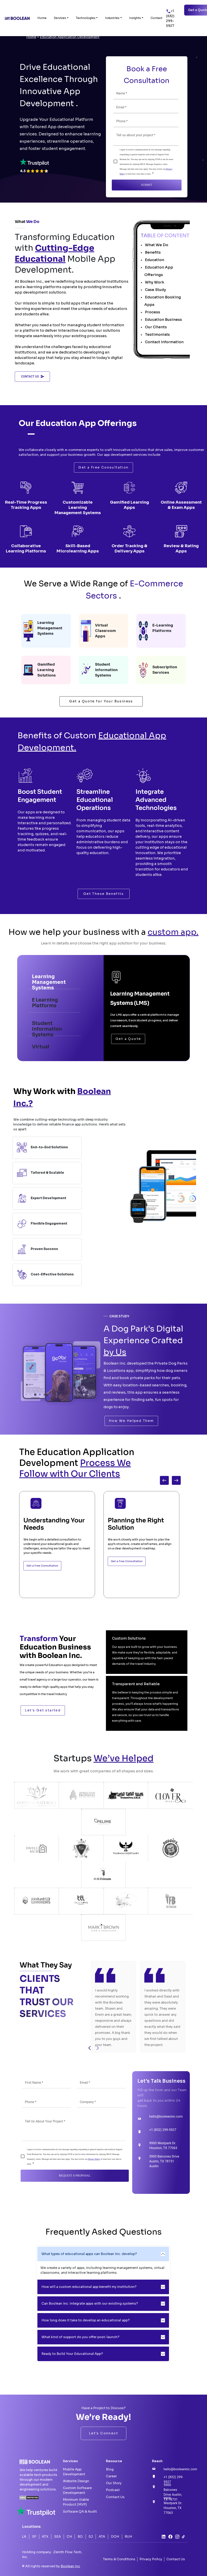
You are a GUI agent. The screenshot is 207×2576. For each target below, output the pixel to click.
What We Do (156, 245)
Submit (146, 185)
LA (24, 2536)
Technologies (85, 18)
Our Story (113, 2483)
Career (111, 2476)
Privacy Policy (94, 2159)
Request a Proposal (75, 2176)
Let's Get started (43, 1710)
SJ (91, 2536)
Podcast (113, 2490)
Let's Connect (103, 2433)
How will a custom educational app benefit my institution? (88, 2287)
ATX (45, 2536)
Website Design (76, 2481)
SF (34, 2536)
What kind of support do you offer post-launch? (80, 2337)
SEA (57, 2536)
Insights (135, 18)
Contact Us (32, 377)
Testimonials (157, 334)
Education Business (163, 319)
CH (69, 2536)
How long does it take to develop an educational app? (85, 2320)
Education (154, 260)
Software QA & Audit (80, 2511)
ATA (102, 2536)
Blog (110, 2469)
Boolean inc (70, 2566)
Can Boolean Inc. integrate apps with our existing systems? (89, 2303)
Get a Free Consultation (103, 467)
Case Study (155, 290)
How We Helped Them (131, 1421)
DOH (115, 2536)
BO (80, 2536)
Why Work (154, 282)
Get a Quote (128, 1039)
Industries (112, 18)
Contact (156, 18)
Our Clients (156, 327)
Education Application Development (69, 37)
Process (152, 312)
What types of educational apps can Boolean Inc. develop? (89, 2254)
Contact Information (164, 342)
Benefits (153, 252)
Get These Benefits (103, 894)
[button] (161, 2118)
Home (41, 18)
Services (60, 18)
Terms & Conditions (119, 2559)
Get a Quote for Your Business (101, 701)
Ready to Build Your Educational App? (72, 2354)
